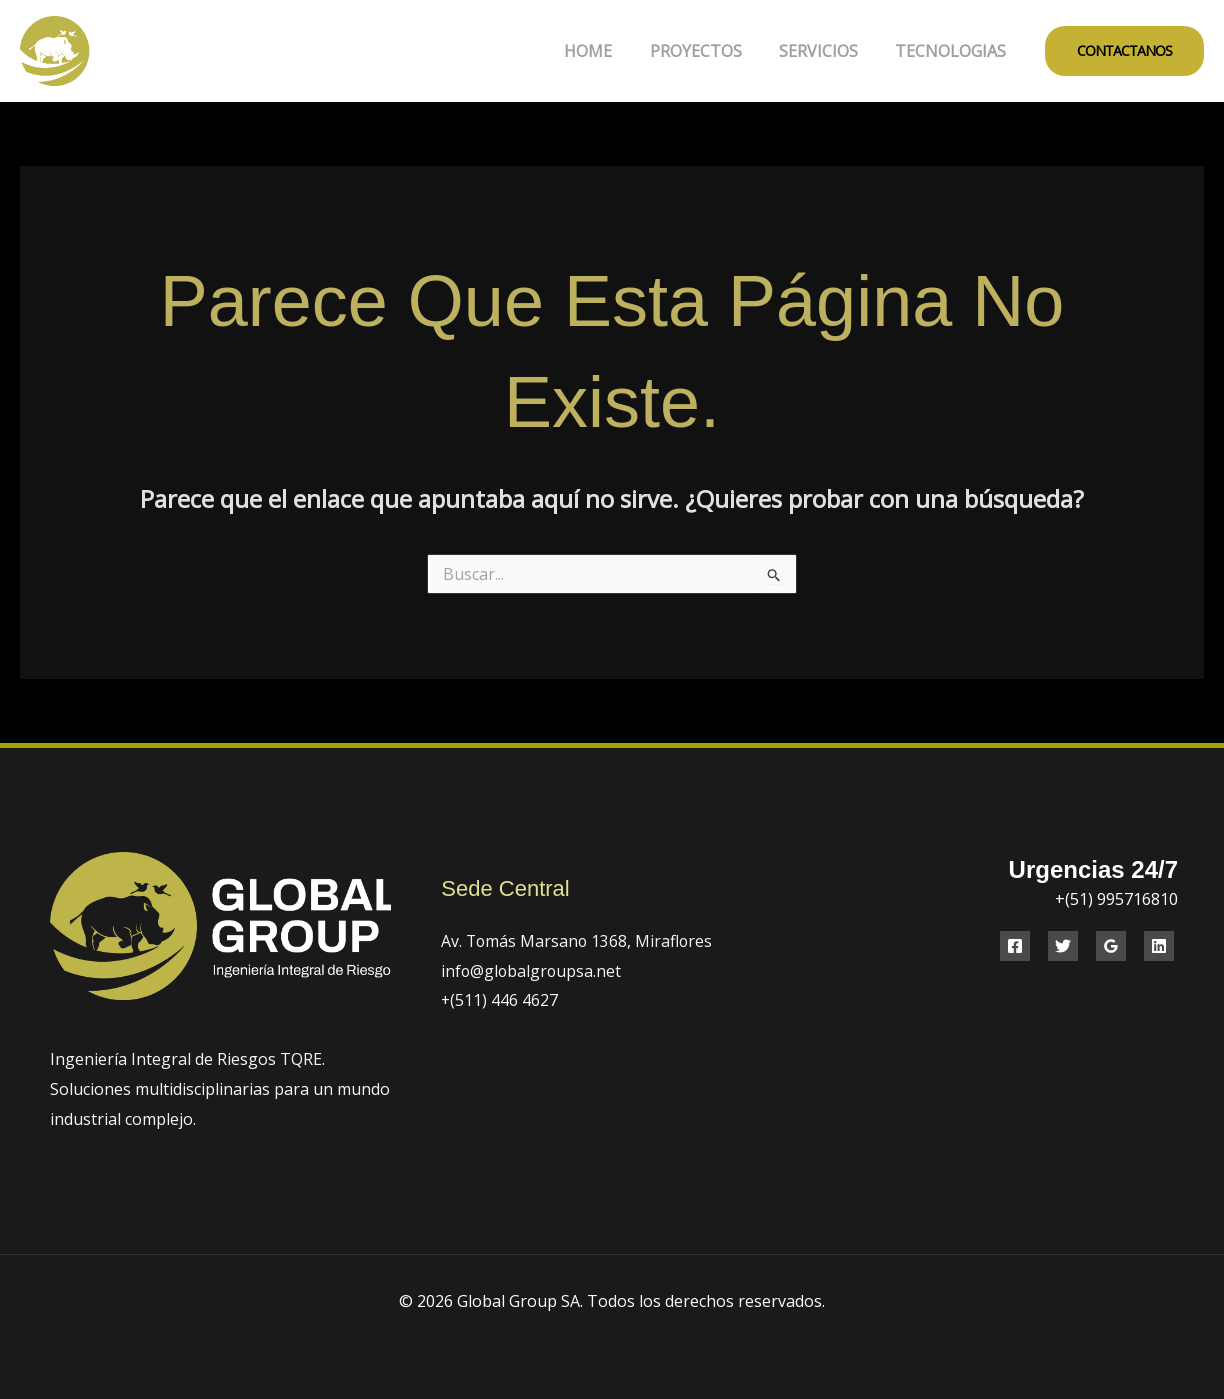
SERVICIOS (826, 51)
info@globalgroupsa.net (532, 971)
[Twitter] (1063, 946)
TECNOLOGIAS (953, 51)
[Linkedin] (1159, 946)
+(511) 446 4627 (500, 1000)
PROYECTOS (709, 51)
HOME (607, 51)
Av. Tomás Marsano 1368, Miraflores (578, 941)
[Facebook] (1015, 946)
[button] (1124, 51)
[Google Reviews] (1111, 946)
